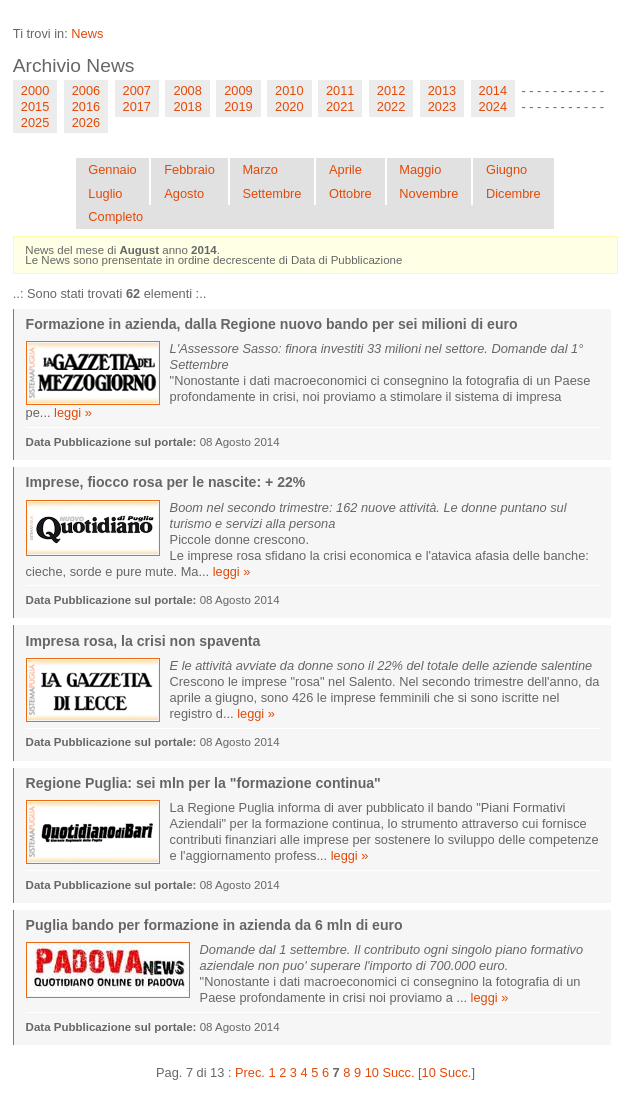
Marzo (260, 169)
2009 (238, 90)
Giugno (506, 169)
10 (372, 1072)
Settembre (271, 193)
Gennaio (112, 169)
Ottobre (350, 193)
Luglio (105, 193)
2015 (35, 106)
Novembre (428, 193)
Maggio (420, 169)
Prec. (250, 1072)
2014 (493, 90)
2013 (442, 90)
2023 (442, 106)
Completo (115, 216)
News (87, 33)
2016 (86, 106)
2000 (35, 90)
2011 (340, 90)
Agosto (184, 193)
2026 (86, 122)
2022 (391, 106)
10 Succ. (447, 1072)
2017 (137, 106)
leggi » (73, 412)
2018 (187, 106)
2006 (86, 90)
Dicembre (513, 193)
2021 (340, 106)
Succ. (398, 1072)
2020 (289, 106)
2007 (137, 90)
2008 (187, 90)
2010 (289, 90)
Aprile (345, 169)
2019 (238, 106)
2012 (391, 90)
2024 (493, 106)
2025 (35, 122)
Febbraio (189, 169)
